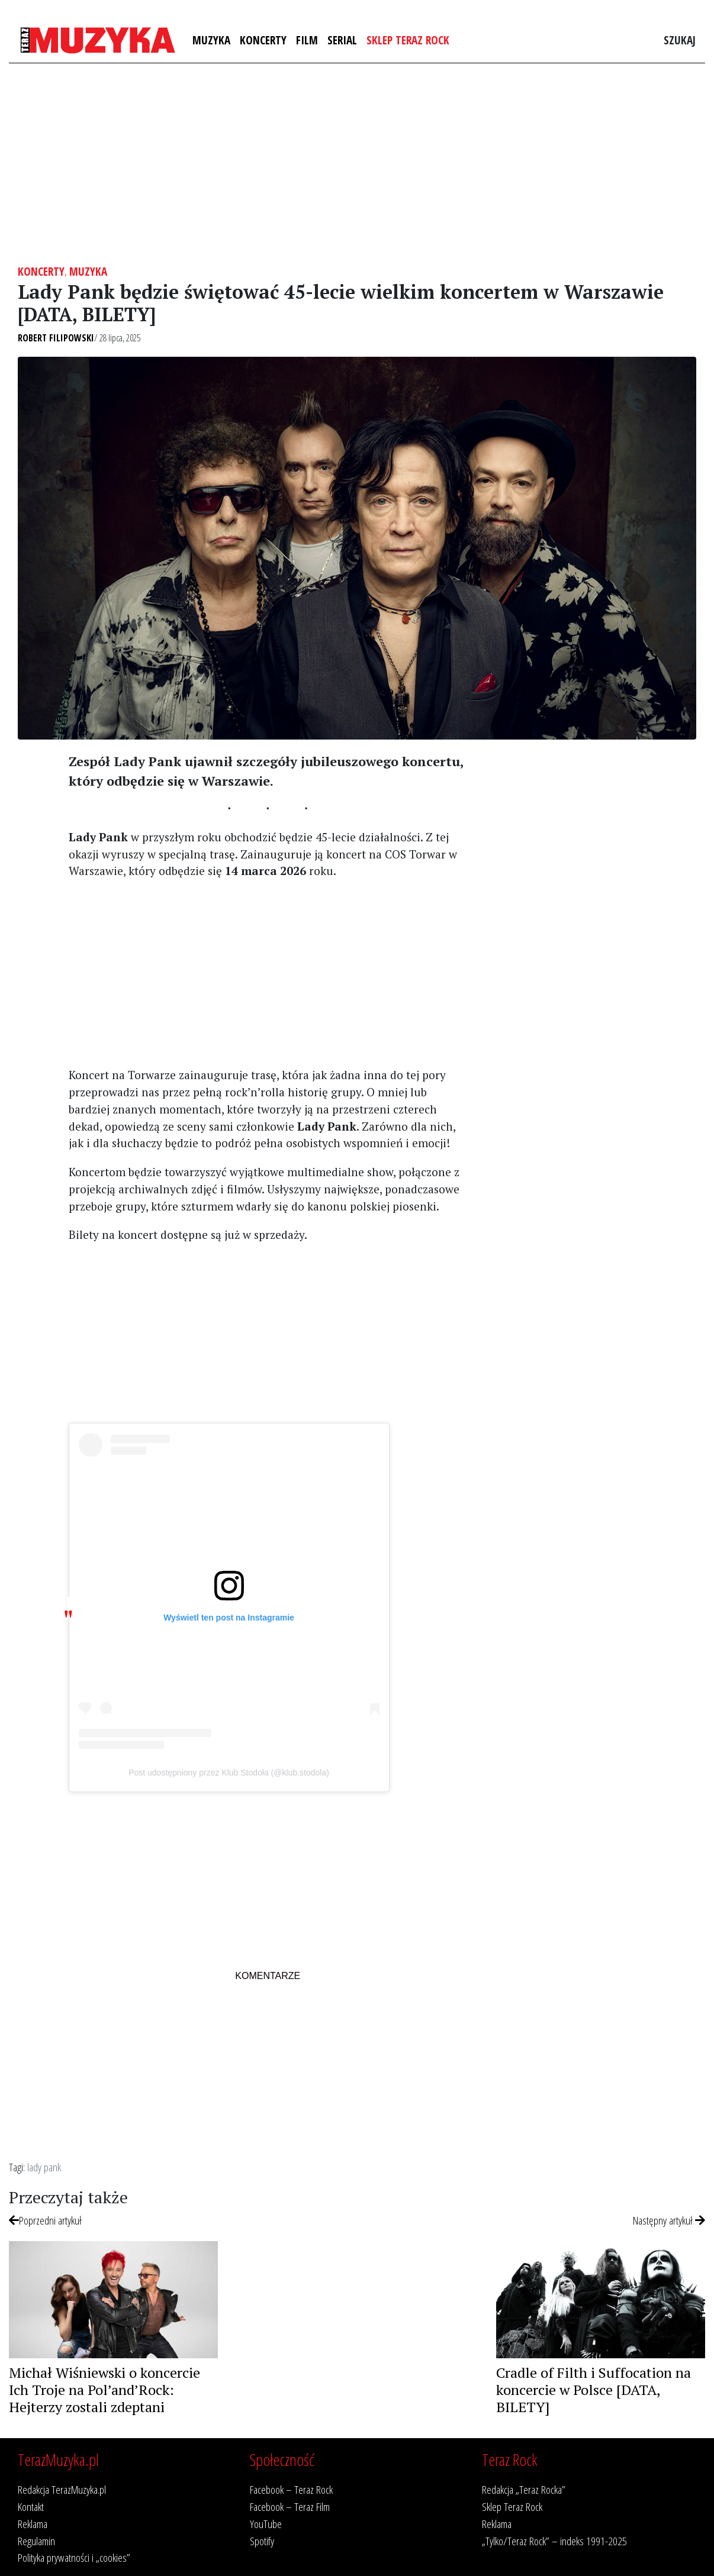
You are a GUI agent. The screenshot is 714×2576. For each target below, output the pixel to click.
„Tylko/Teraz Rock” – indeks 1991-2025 (554, 2541)
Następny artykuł (669, 2220)
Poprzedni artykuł (45, 2220)
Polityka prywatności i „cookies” (74, 2557)
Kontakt (31, 2506)
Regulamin (36, 2541)
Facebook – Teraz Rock (291, 2489)
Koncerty (263, 40)
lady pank (44, 2167)
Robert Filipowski (56, 337)
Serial (342, 40)
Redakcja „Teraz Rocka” (523, 2489)
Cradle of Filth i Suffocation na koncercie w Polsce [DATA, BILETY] (593, 2389)
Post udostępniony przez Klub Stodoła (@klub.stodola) (228, 1772)
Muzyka (211, 40)
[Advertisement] (357, 164)
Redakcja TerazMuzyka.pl (62, 2489)
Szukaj (680, 40)
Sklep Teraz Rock (407, 40)
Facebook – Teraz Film (290, 2506)
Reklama (32, 2524)
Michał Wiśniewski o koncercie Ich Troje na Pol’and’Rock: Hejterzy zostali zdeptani (104, 2389)
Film (307, 40)
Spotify (262, 2541)
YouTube (266, 2524)
